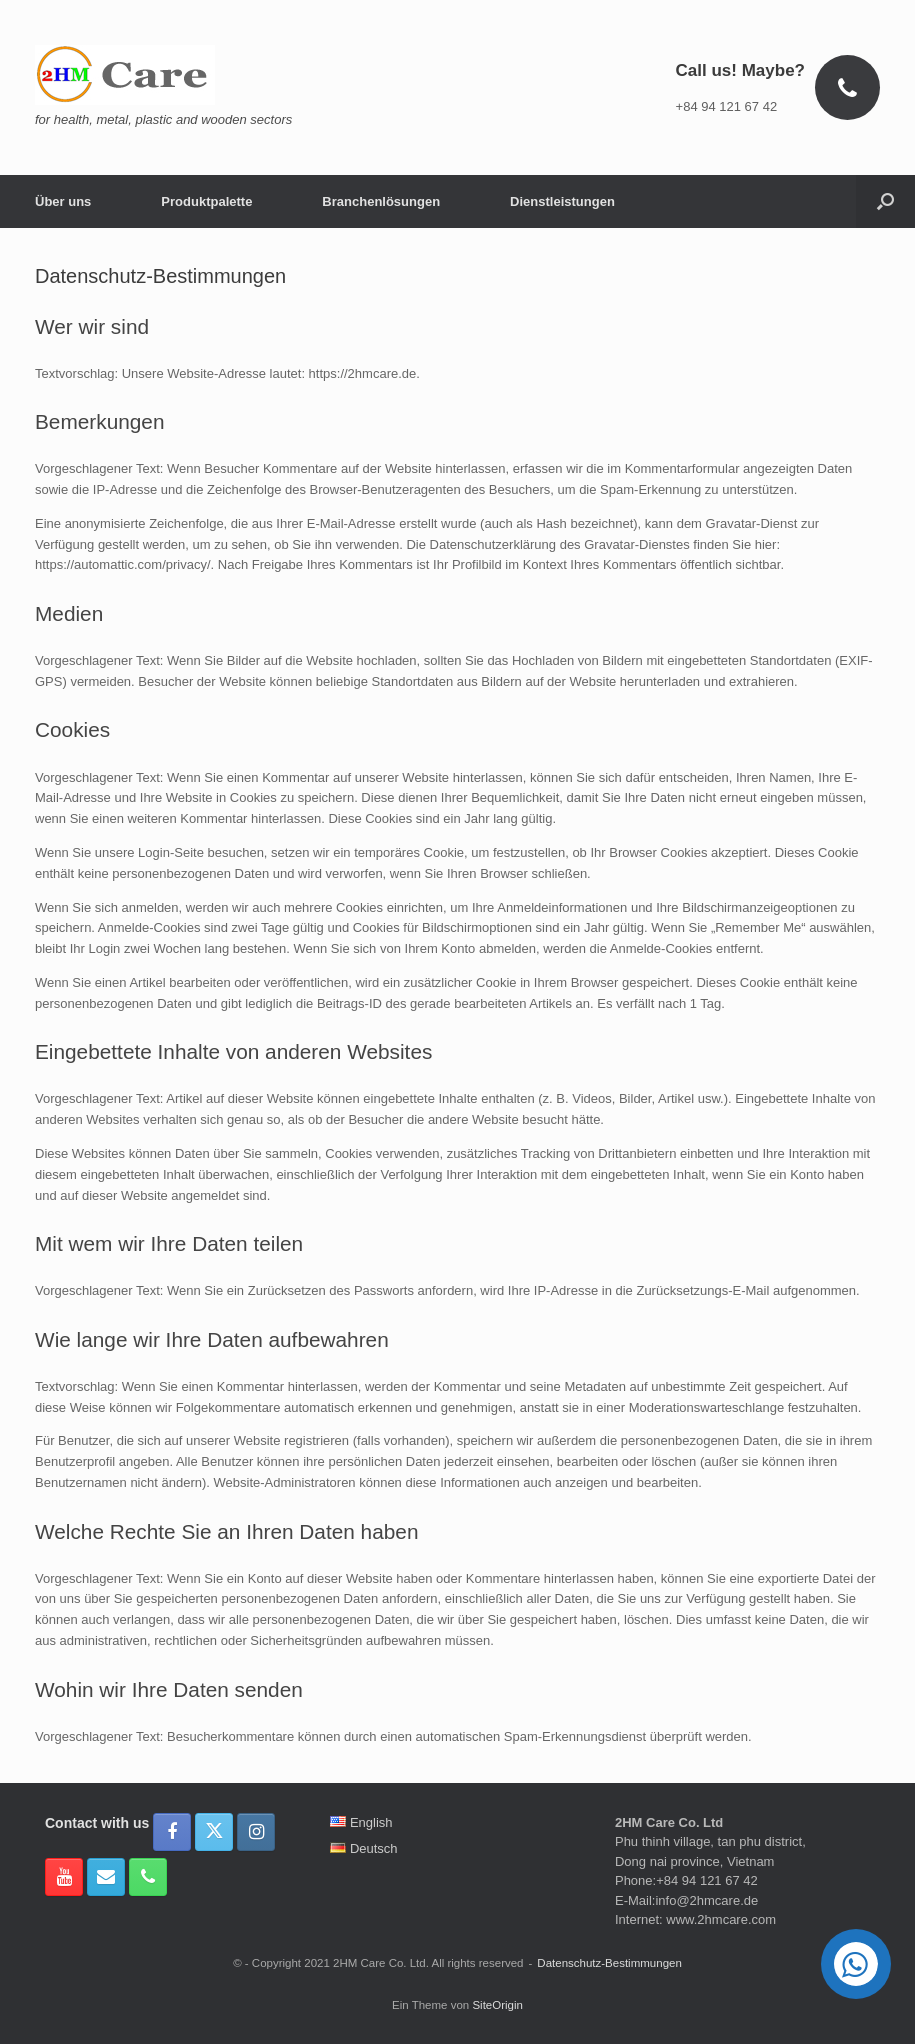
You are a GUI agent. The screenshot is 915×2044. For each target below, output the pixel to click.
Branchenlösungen (381, 201)
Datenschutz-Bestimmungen (609, 1963)
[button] (885, 201)
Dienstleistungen (562, 201)
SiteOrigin (497, 2005)
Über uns (63, 201)
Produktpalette (206, 201)
